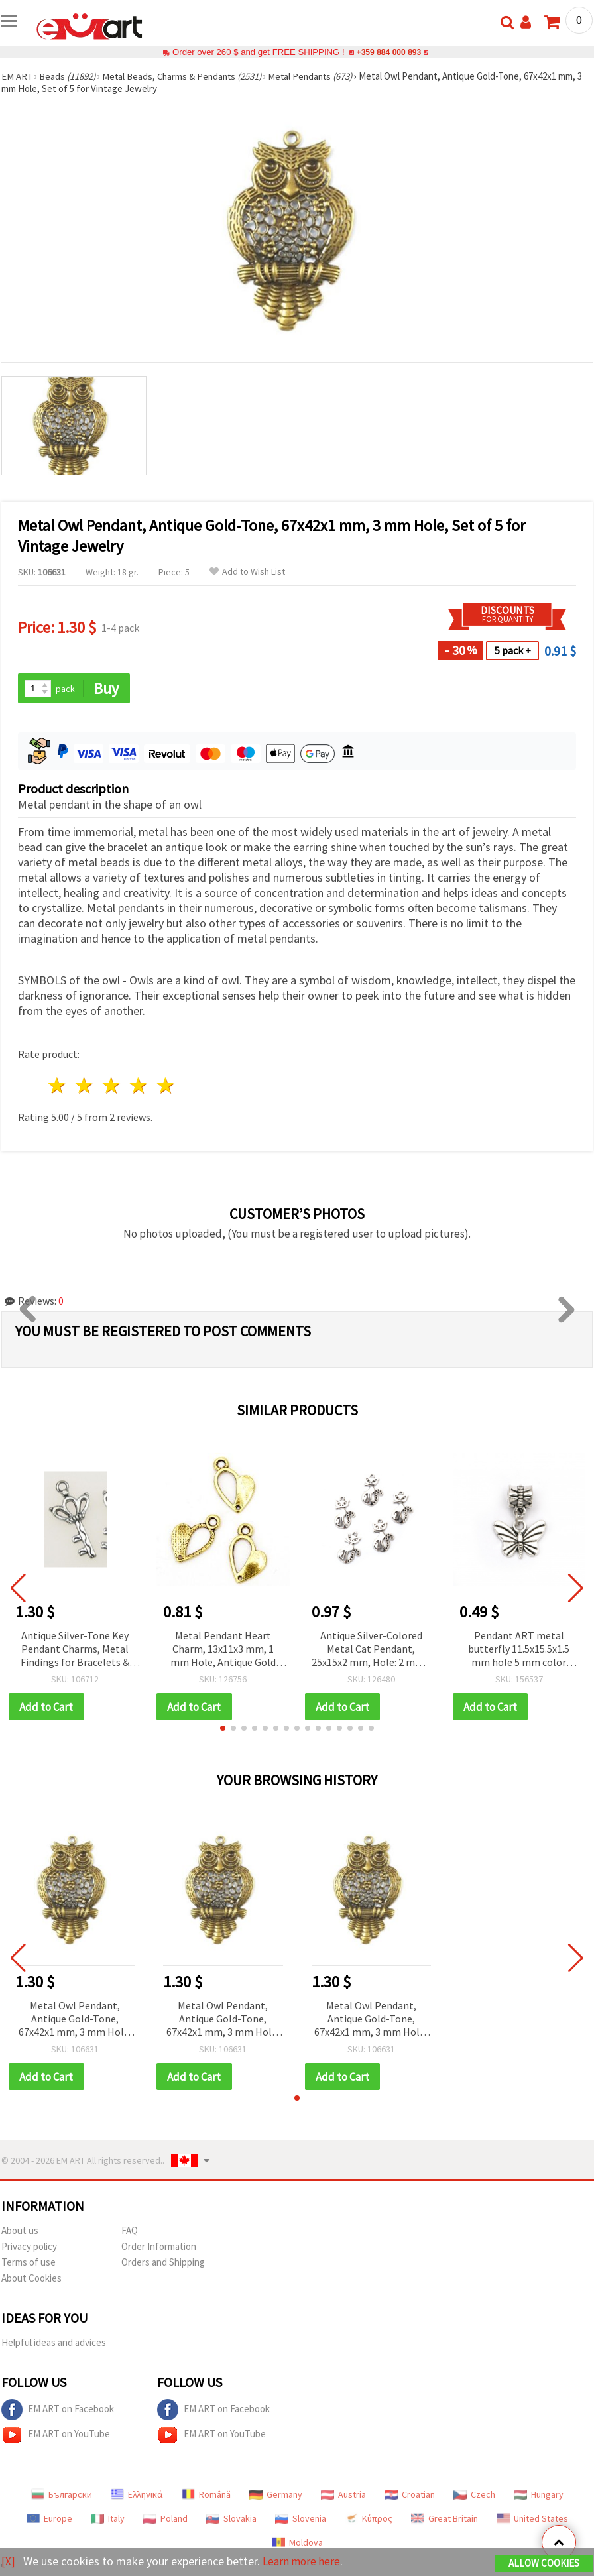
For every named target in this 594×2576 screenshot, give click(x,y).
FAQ (129, 2231)
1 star (58, 1086)
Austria (343, 2496)
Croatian (410, 2496)
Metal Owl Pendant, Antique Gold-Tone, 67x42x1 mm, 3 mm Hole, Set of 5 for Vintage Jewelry (75, 2020)
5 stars (166, 1086)
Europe (49, 2519)
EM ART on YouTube (55, 2436)
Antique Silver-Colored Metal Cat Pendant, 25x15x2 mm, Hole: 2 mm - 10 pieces (371, 1649)
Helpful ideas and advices (53, 2343)
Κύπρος (368, 2519)
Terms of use (28, 2263)
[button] (222, 1728)
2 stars (85, 1086)
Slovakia (231, 2520)
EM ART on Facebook (57, 2411)
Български (61, 2495)
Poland (165, 2520)
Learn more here (303, 2561)
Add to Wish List (247, 572)
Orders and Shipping (163, 2263)
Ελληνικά (137, 2495)
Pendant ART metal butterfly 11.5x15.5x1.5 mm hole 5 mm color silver (518, 1649)
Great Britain (444, 2519)
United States (532, 2519)
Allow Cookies (543, 2563)
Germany (275, 2496)
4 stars (138, 1086)
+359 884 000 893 (388, 52)
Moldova (297, 2543)
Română (206, 2495)
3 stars (112, 1086)
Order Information (158, 2247)
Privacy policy (29, 2247)
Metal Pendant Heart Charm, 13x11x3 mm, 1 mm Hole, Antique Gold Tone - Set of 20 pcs (223, 1649)
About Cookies (31, 2279)
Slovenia (300, 2520)
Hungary (539, 2496)
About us (19, 2231)
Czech (474, 2496)
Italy (108, 2520)
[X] (8, 2561)
